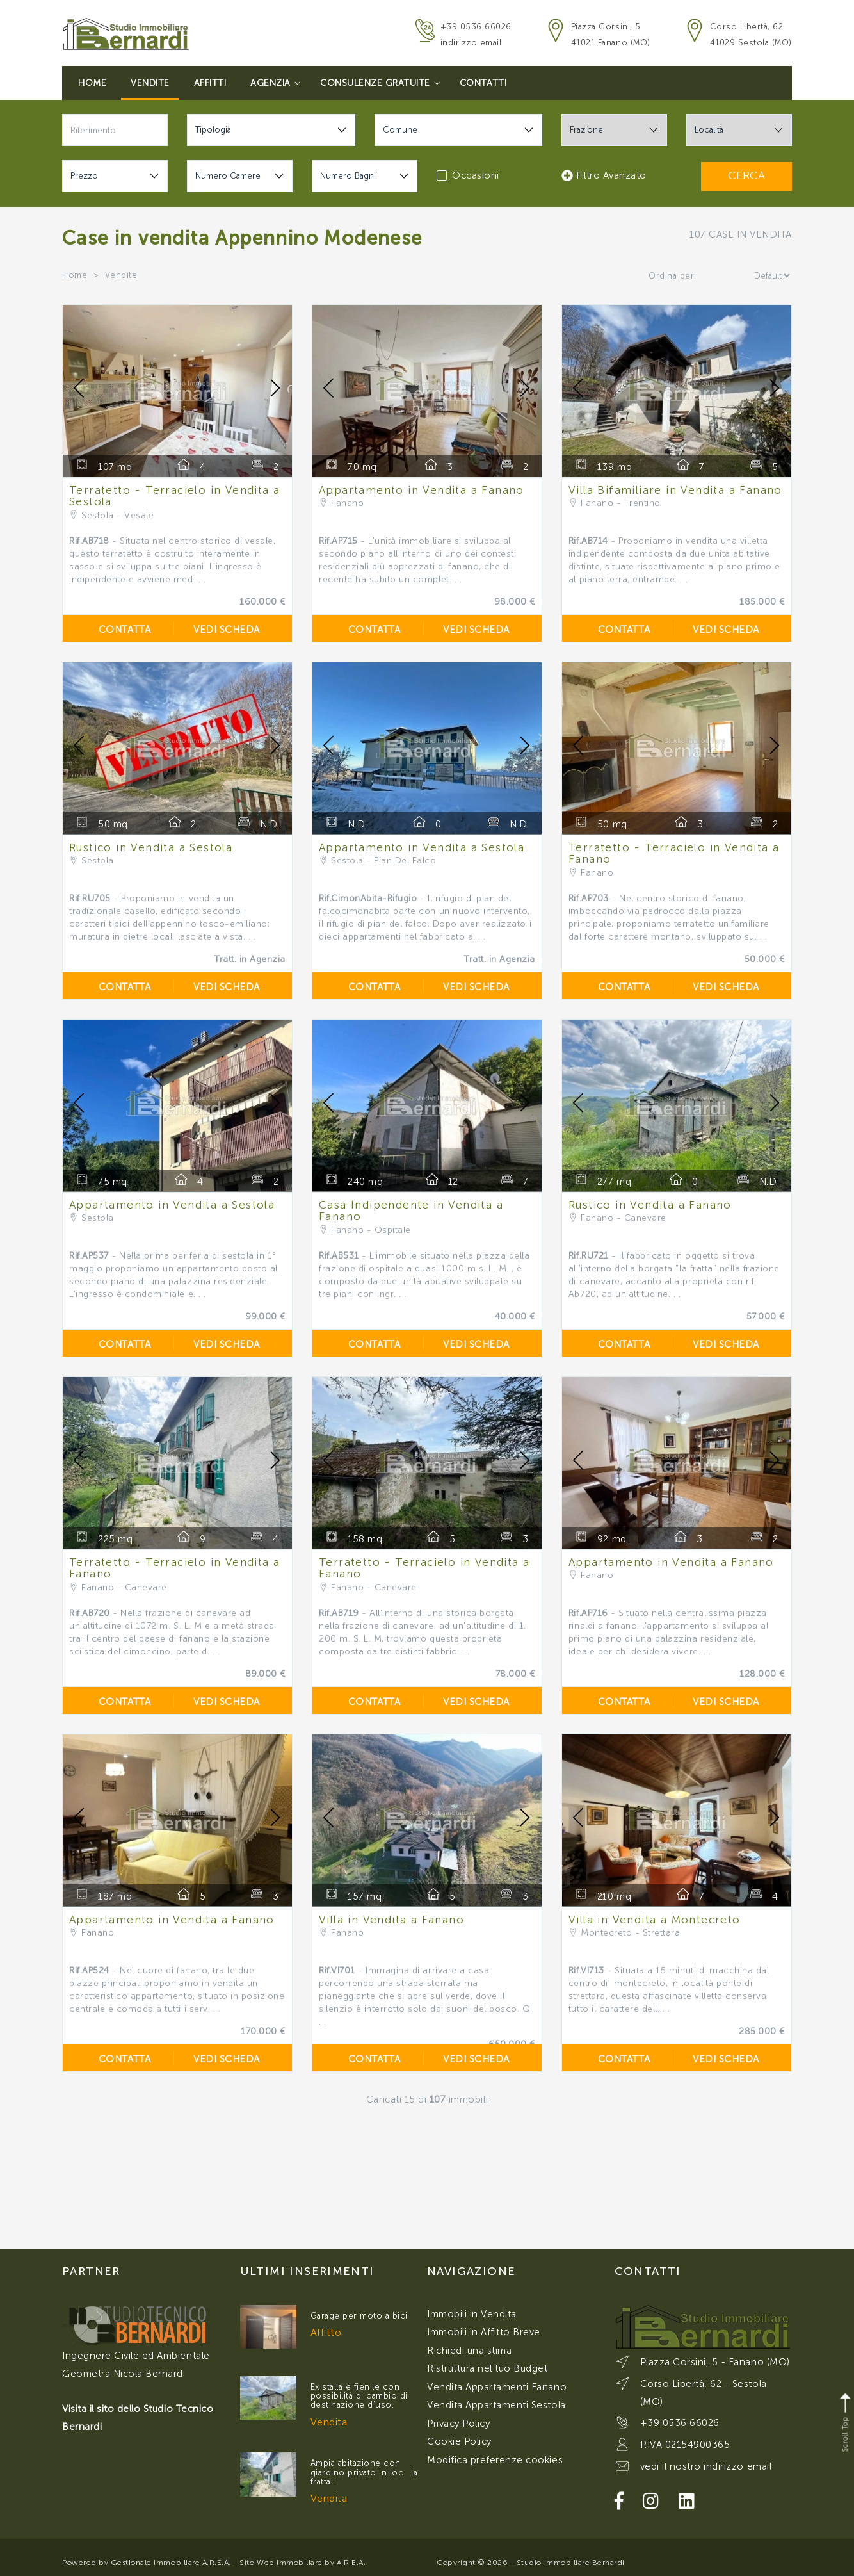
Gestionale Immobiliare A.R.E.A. (171, 2562)
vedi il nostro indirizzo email (706, 2466)
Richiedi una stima (469, 2350)
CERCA (746, 175)
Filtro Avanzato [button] (604, 175)
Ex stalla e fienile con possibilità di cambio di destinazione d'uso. (359, 2396)
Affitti (210, 82)
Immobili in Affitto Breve (483, 2332)
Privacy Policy (458, 2423)
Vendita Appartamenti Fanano (497, 2387)
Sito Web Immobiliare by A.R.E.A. (302, 2562)
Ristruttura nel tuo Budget (487, 2368)
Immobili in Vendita (472, 2314)
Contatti (483, 82)
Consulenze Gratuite (380, 82)
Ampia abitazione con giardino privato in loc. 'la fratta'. (364, 2472)
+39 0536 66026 (476, 26)
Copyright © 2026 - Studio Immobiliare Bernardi (531, 2562)
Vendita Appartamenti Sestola (496, 2405)
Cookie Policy (459, 2441)
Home (92, 82)
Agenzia (275, 82)
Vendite (150, 82)
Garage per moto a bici (359, 2315)
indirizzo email (471, 42)
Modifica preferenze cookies (495, 2460)
